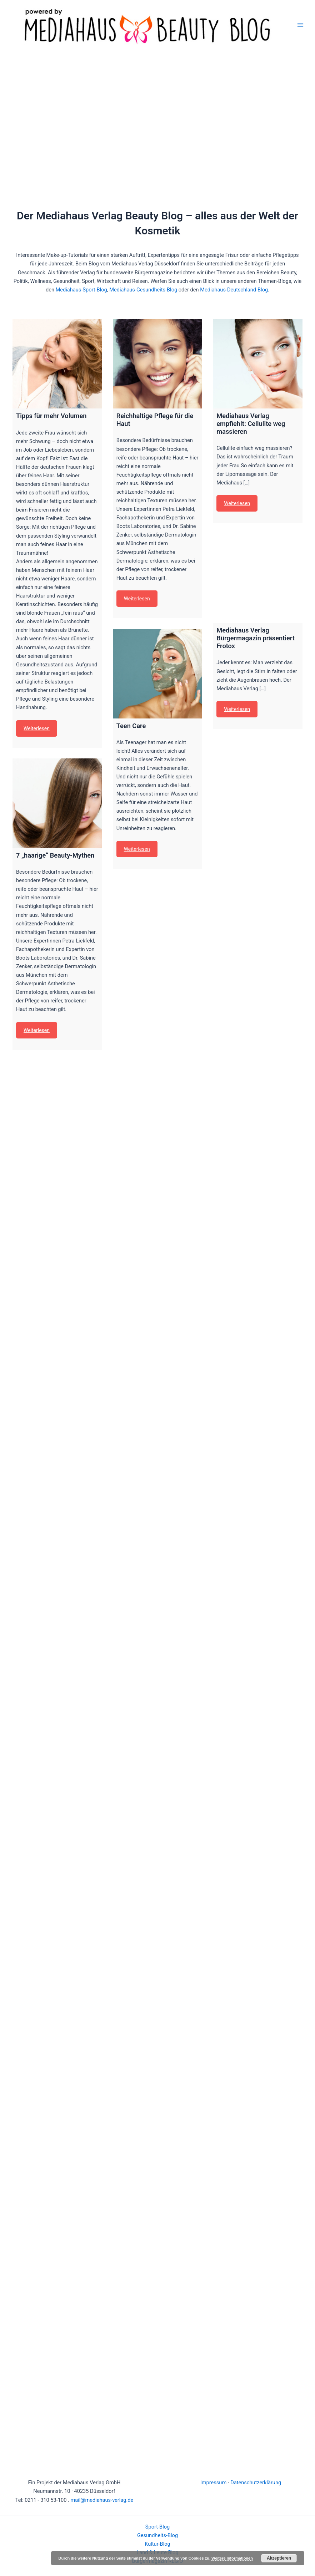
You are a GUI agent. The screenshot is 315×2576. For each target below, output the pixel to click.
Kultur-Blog (157, 2544)
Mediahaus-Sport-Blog (81, 289)
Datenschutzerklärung (255, 2482)
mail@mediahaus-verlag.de (101, 2500)
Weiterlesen (37, 728)
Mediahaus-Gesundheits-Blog (143, 289)
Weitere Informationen (232, 2558)
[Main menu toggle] (300, 24)
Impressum (213, 2482)
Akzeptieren (279, 2558)
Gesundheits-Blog (157, 2535)
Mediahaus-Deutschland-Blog (234, 289)
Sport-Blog (157, 2527)
